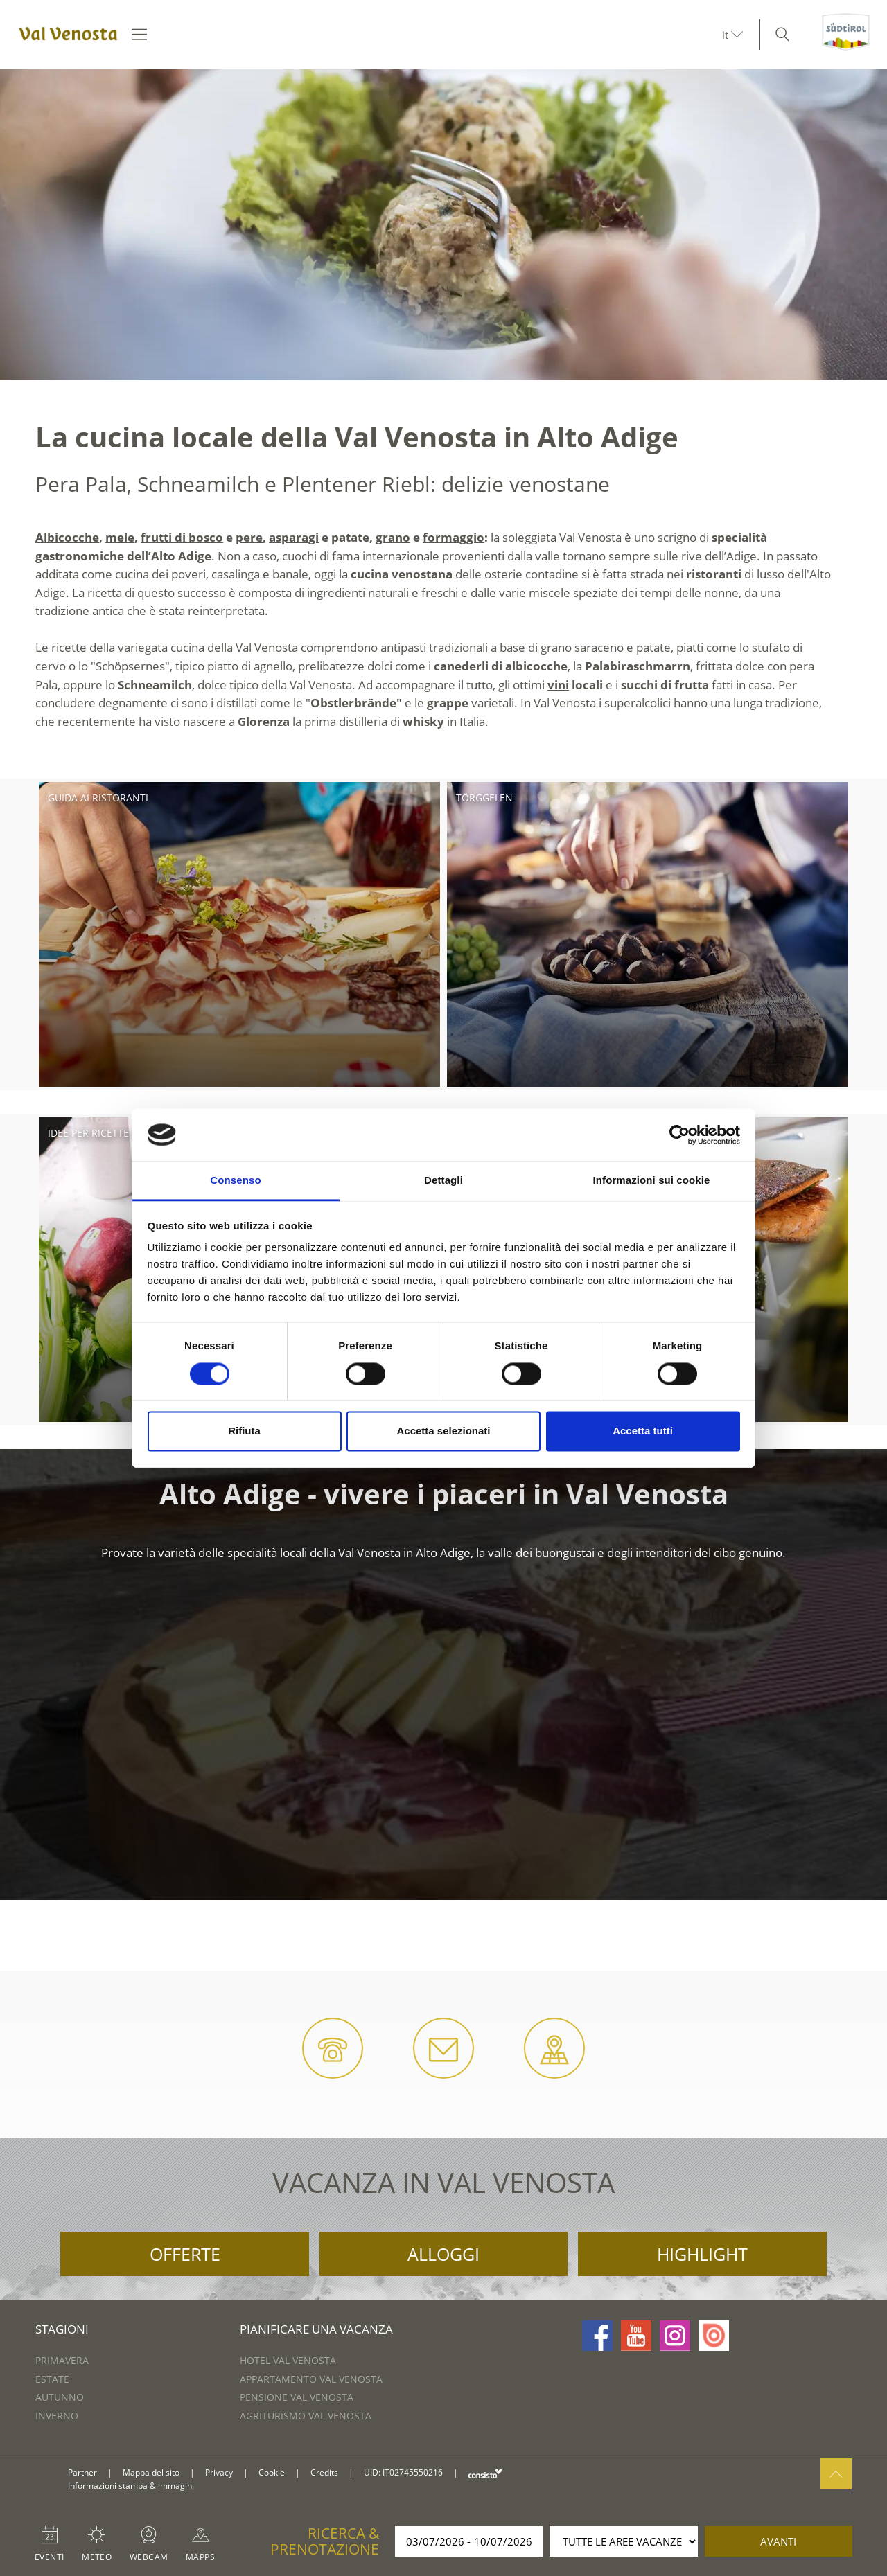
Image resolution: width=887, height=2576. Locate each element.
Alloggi (443, 2254)
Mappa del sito (151, 2472)
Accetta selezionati (443, 1431)
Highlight (702, 2254)
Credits (324, 2472)
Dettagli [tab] (443, 1181)
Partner (82, 2472)
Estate (52, 2379)
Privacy (219, 2472)
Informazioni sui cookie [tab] (651, 1181)
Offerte (185, 2254)
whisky (423, 721)
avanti (778, 2541)
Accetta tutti (643, 1431)
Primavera (62, 2360)
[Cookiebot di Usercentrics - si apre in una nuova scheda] (679, 1134)
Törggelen (484, 797)
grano (393, 537)
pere (249, 537)
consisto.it (485, 2473)
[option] (443, 224)
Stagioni (62, 2329)
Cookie (271, 2472)
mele (119, 537)
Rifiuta (244, 1431)
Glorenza (264, 721)
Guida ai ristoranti (98, 797)
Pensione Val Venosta (296, 2397)
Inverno (56, 2415)
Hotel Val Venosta (288, 2360)
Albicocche (67, 537)
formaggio (453, 537)
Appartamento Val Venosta (311, 2379)
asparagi (294, 537)
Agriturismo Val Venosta (305, 2415)
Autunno (59, 2397)
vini (558, 685)
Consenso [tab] (235, 1181)
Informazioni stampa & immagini (131, 2485)
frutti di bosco (182, 537)
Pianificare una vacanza (316, 2329)
